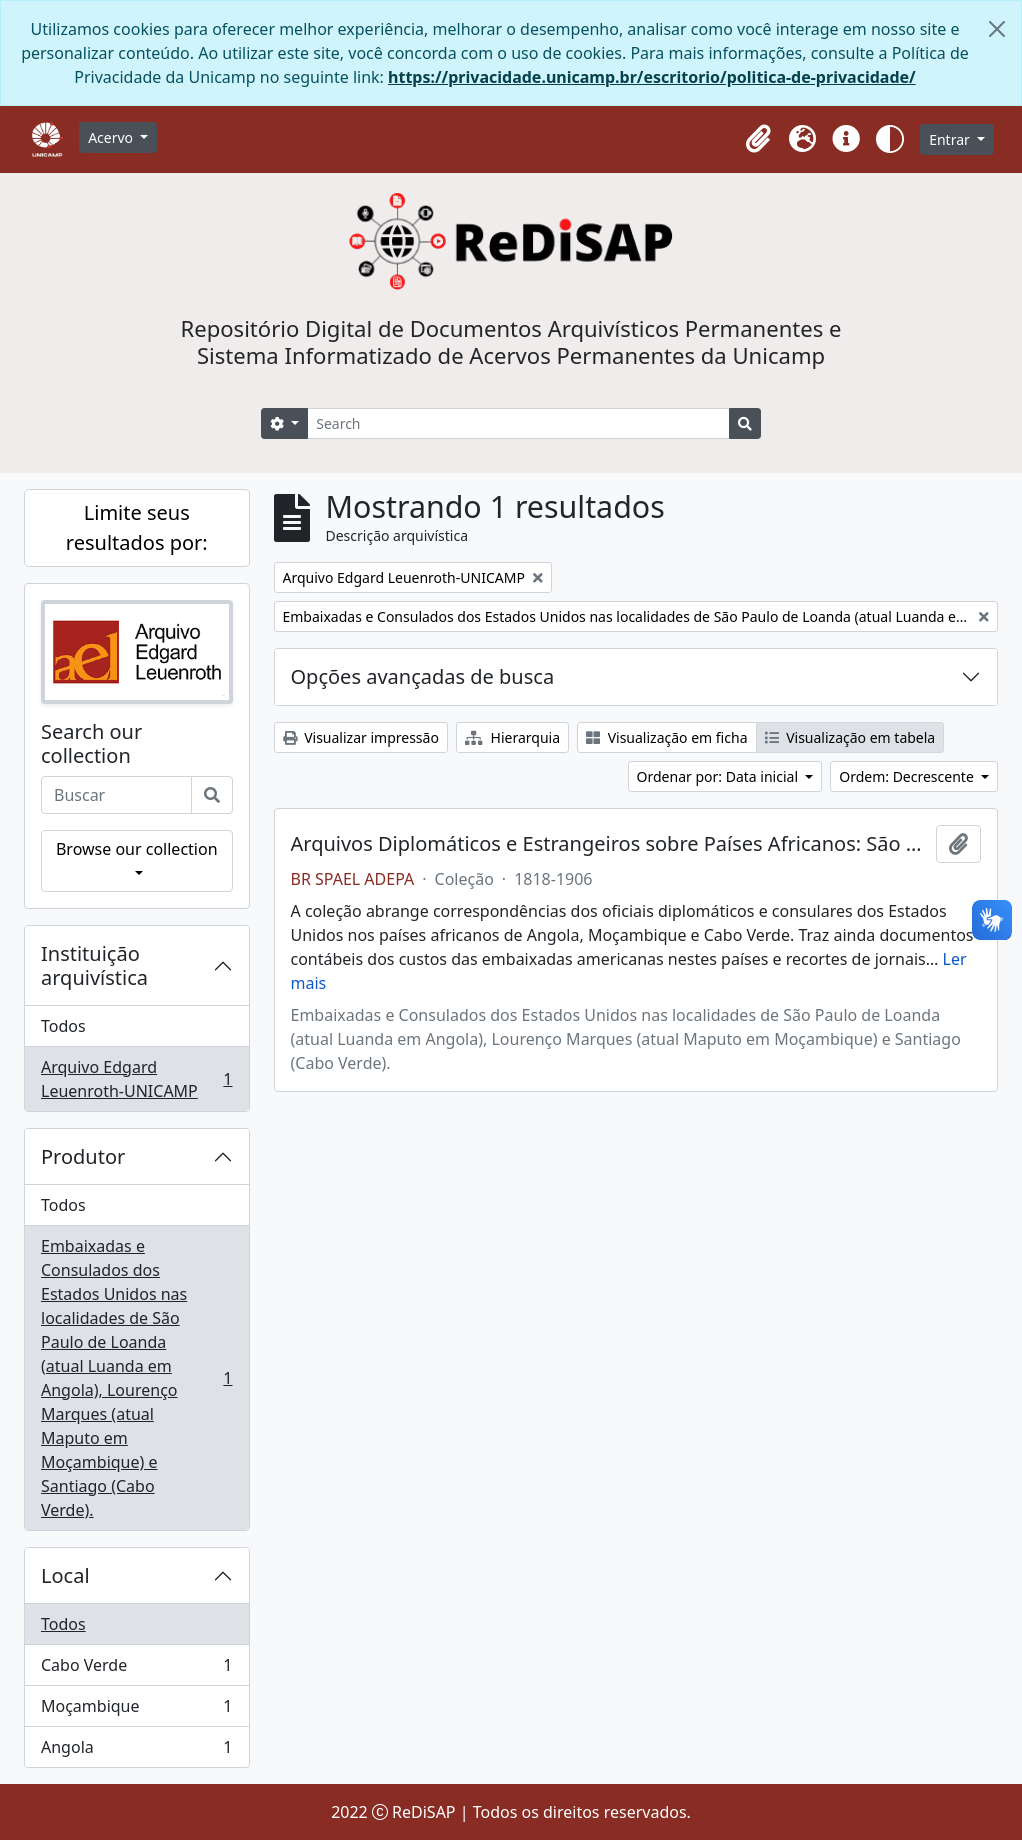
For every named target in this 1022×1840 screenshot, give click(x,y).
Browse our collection (137, 849)
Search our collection (91, 744)
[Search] (518, 423)
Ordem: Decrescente (908, 776)
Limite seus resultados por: (137, 527)
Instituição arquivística (94, 965)
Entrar (951, 139)
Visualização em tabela (850, 737)
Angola (136, 1751)
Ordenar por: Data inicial (719, 776)
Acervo (112, 137)
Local (65, 1575)
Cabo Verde (136, 1669)
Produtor (83, 1156)
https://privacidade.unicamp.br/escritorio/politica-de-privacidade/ (652, 77)
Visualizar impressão (361, 737)
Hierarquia (512, 737)
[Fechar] (997, 29)
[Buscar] (212, 795)
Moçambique (136, 1710)
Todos (63, 1026)
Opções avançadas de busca (423, 676)
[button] (758, 139)
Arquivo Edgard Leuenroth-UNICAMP (136, 1079)
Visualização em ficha (667, 737)
